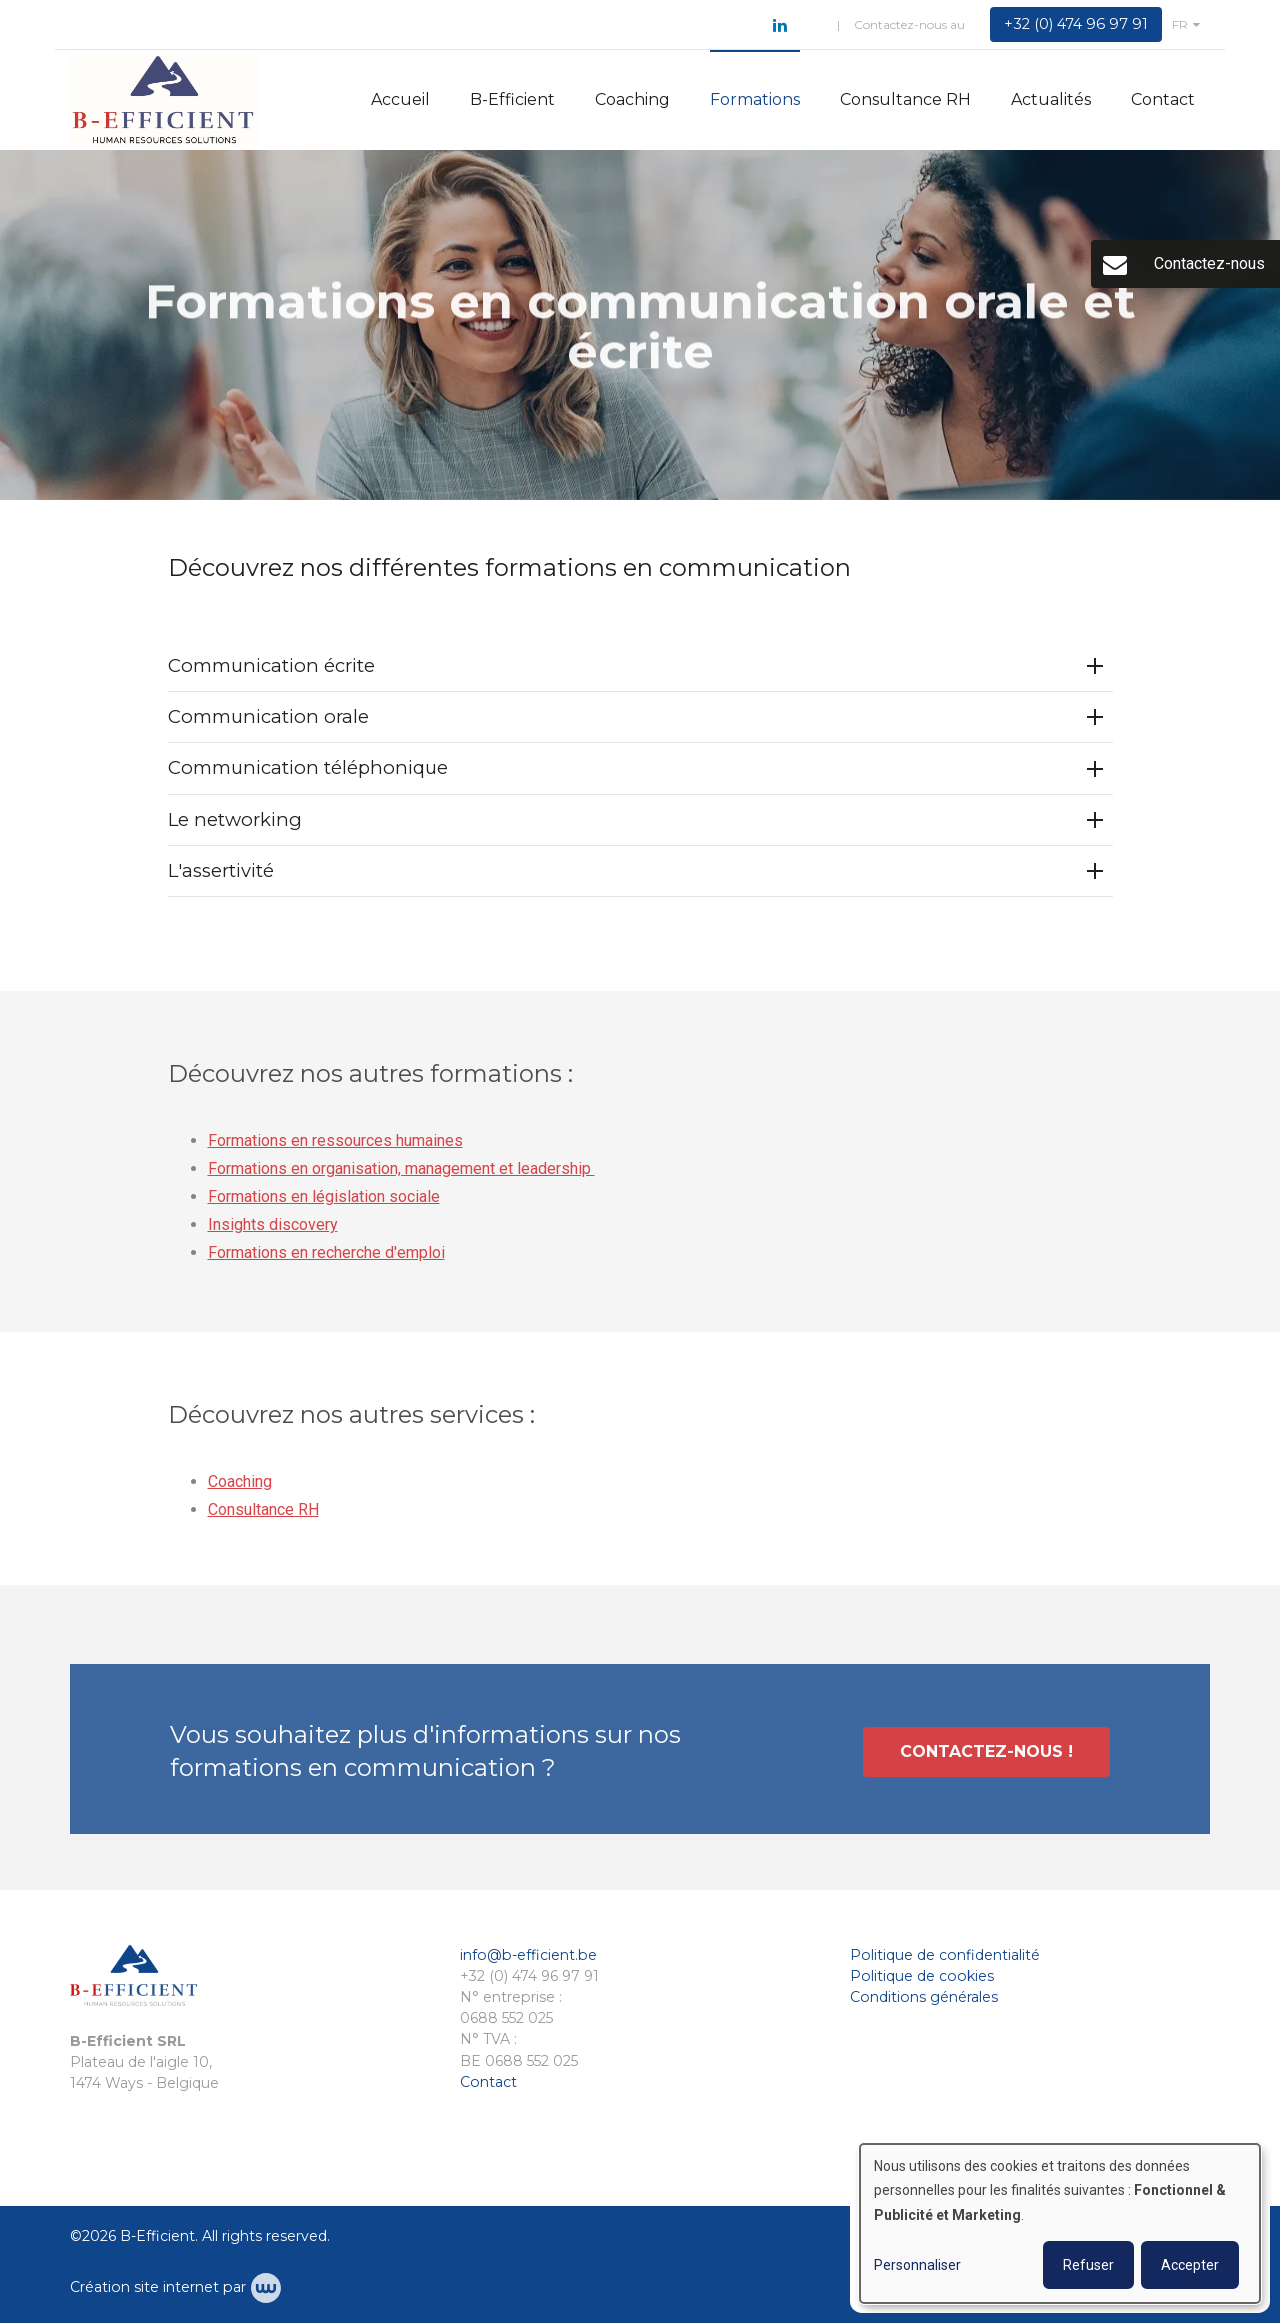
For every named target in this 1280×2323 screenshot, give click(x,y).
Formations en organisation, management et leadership (401, 1174)
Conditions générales (924, 1997)
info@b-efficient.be (528, 1955)
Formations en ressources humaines (335, 1146)
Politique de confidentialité (945, 1955)
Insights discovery (273, 1230)
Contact (1163, 99)
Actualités (1051, 99)
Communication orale (268, 717)
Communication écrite (271, 666)
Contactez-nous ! (986, 1756)
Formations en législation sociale (324, 1202)
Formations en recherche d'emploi (326, 1258)
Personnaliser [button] (917, 2265)
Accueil (400, 99)
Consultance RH (905, 99)
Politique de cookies (922, 1976)
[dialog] (1060, 2223)
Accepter (1190, 2265)
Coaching (632, 99)
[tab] (640, 667)
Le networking (235, 819)
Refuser (1088, 2265)
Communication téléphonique (308, 768)
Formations (755, 99)
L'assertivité (221, 871)
